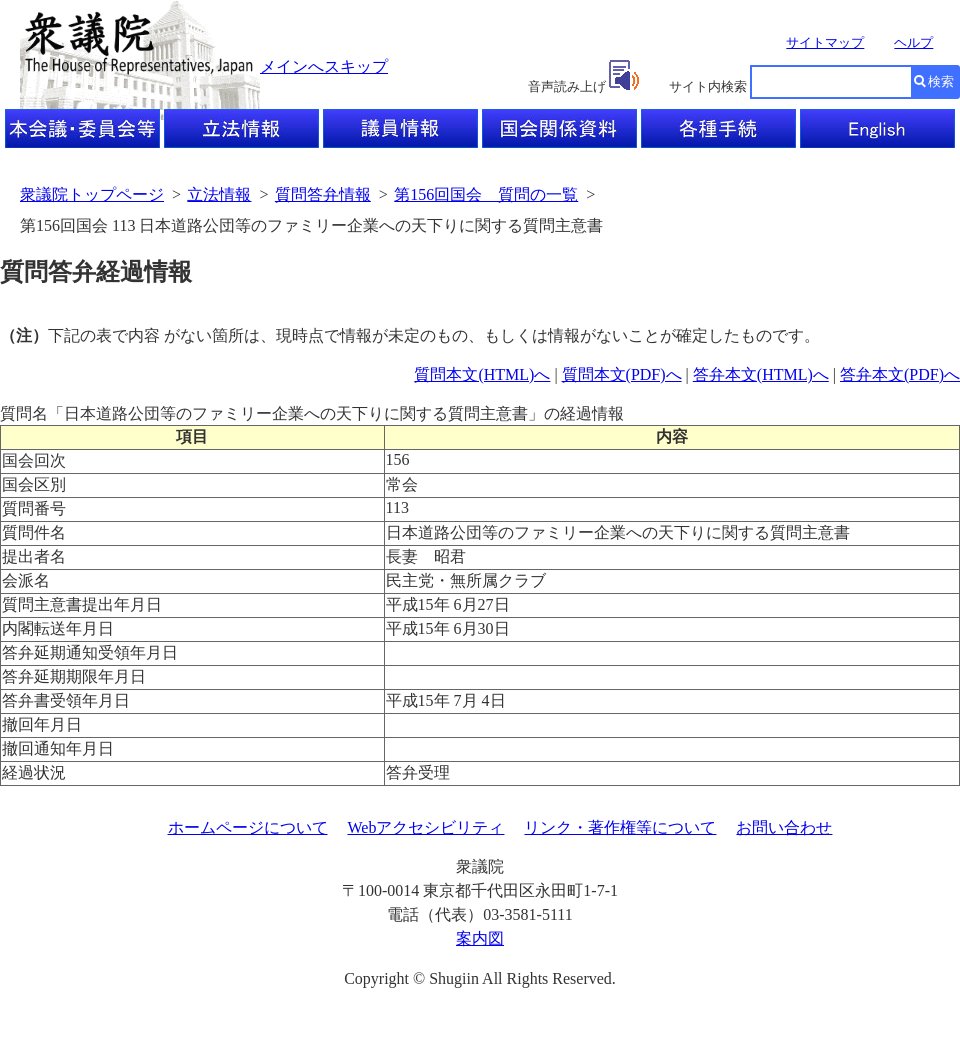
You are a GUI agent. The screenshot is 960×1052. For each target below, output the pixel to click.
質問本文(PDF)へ (622, 374)
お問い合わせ (784, 827)
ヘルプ (913, 42)
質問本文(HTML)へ (482, 374)
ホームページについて (248, 827)
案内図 (480, 938)
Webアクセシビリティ (426, 827)
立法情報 (219, 194)
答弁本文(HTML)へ (761, 374)
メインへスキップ (324, 66)
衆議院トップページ (92, 194)
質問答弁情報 (323, 194)
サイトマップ (825, 42)
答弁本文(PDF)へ (900, 374)
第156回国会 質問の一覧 (486, 194)
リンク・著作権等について (620, 827)
